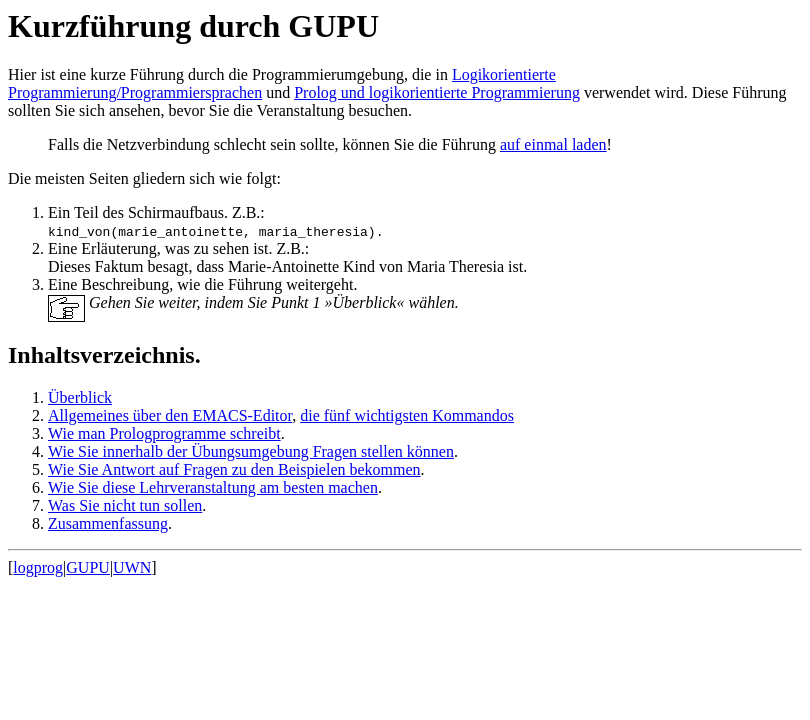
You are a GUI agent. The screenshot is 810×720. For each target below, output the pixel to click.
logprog (38, 567)
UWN (132, 567)
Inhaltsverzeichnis (101, 355)
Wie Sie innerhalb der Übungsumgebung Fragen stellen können (251, 451)
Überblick (80, 397)
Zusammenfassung (108, 523)
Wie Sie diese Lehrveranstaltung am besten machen (213, 487)
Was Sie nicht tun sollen (125, 505)
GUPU (88, 567)
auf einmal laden (553, 144)
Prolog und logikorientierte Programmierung (437, 92)
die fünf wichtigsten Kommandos (407, 415)
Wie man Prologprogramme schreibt (164, 433)
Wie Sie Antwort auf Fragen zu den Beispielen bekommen (234, 469)
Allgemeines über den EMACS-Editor (170, 415)
